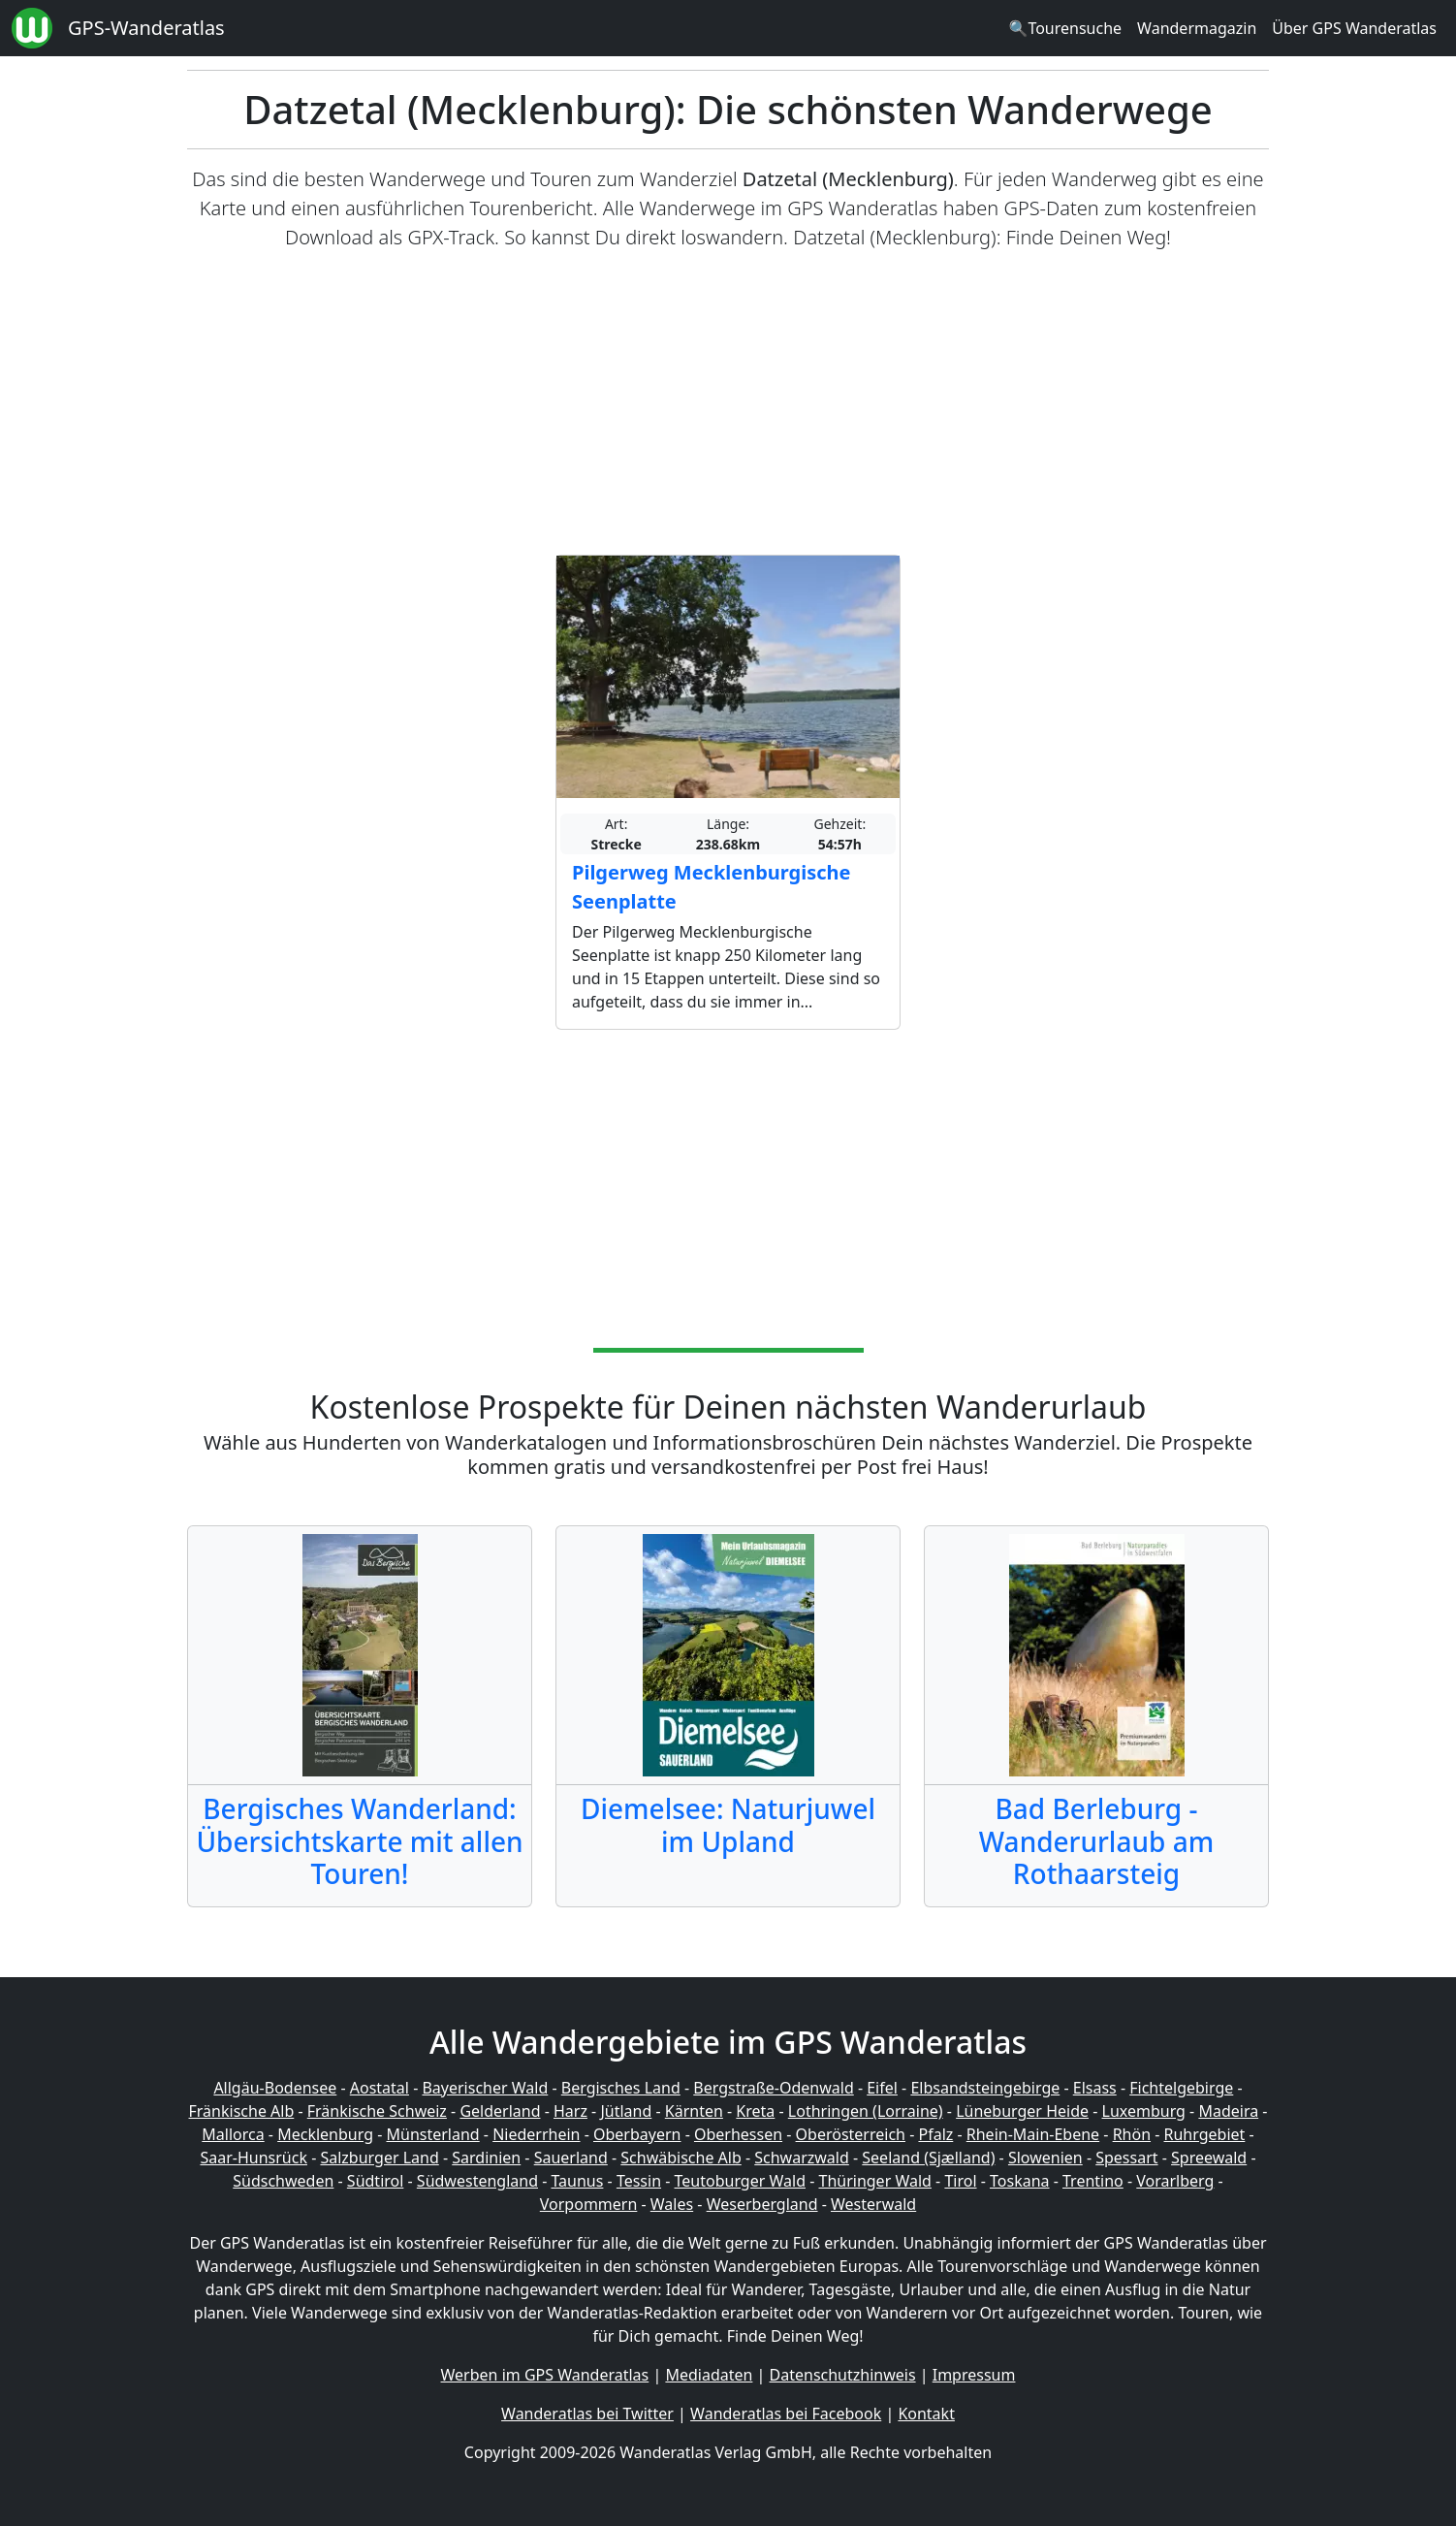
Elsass (1095, 2087)
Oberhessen (738, 2134)
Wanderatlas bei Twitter (587, 2413)
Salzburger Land (379, 2157)
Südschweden (283, 2180)
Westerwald (873, 2204)
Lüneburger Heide (1022, 2111)
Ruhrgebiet (1205, 2134)
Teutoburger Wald (740, 2180)
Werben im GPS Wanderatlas (545, 2374)
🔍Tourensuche (1065, 28)
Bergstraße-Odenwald (773, 2087)
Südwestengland (477, 2180)
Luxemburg (1144, 2111)
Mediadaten (708, 2374)
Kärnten (694, 2111)
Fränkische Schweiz (377, 2111)
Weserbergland (762, 2204)
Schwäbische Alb (680, 2157)
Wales (671, 2204)
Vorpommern (589, 2204)
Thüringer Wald (874, 2180)
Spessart (1126, 2157)
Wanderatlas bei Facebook (785, 2413)
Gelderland (499, 2111)
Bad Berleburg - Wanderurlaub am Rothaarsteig (1096, 1841)
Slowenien (1045, 2157)
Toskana (1020, 2180)
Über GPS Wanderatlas (1354, 28)
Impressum (974, 2374)
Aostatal (379, 2087)
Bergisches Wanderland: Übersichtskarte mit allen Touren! (359, 1841)
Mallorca (233, 2134)
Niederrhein (536, 2134)
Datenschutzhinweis (843, 2374)
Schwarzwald (801, 2157)
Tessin (639, 2180)
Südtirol (375, 2180)
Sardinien (486, 2157)
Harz (570, 2111)
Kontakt (926, 2413)
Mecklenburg (325, 2134)
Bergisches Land (621, 2087)
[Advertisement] (728, 403)
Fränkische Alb (242, 2111)
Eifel (882, 2087)
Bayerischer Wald (485, 2087)
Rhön (1132, 2134)
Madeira (1228, 2111)
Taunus (577, 2180)
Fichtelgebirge (1181, 2087)
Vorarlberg (1175, 2180)
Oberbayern (637, 2134)
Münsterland (433, 2134)
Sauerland (571, 2157)
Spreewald (1209, 2157)
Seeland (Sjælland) (928, 2157)
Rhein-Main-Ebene (1032, 2134)
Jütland (625, 2111)
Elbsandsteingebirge (985, 2087)
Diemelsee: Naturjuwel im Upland (728, 1825)
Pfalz (935, 2134)
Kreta (755, 2111)
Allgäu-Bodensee (274, 2087)
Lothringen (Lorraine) (865, 2111)
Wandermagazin (1196, 28)
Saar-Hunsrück (253, 2157)
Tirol (960, 2180)
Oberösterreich (850, 2134)
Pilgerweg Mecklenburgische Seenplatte (711, 886)
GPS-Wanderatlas (146, 28)
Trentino (1093, 2180)
